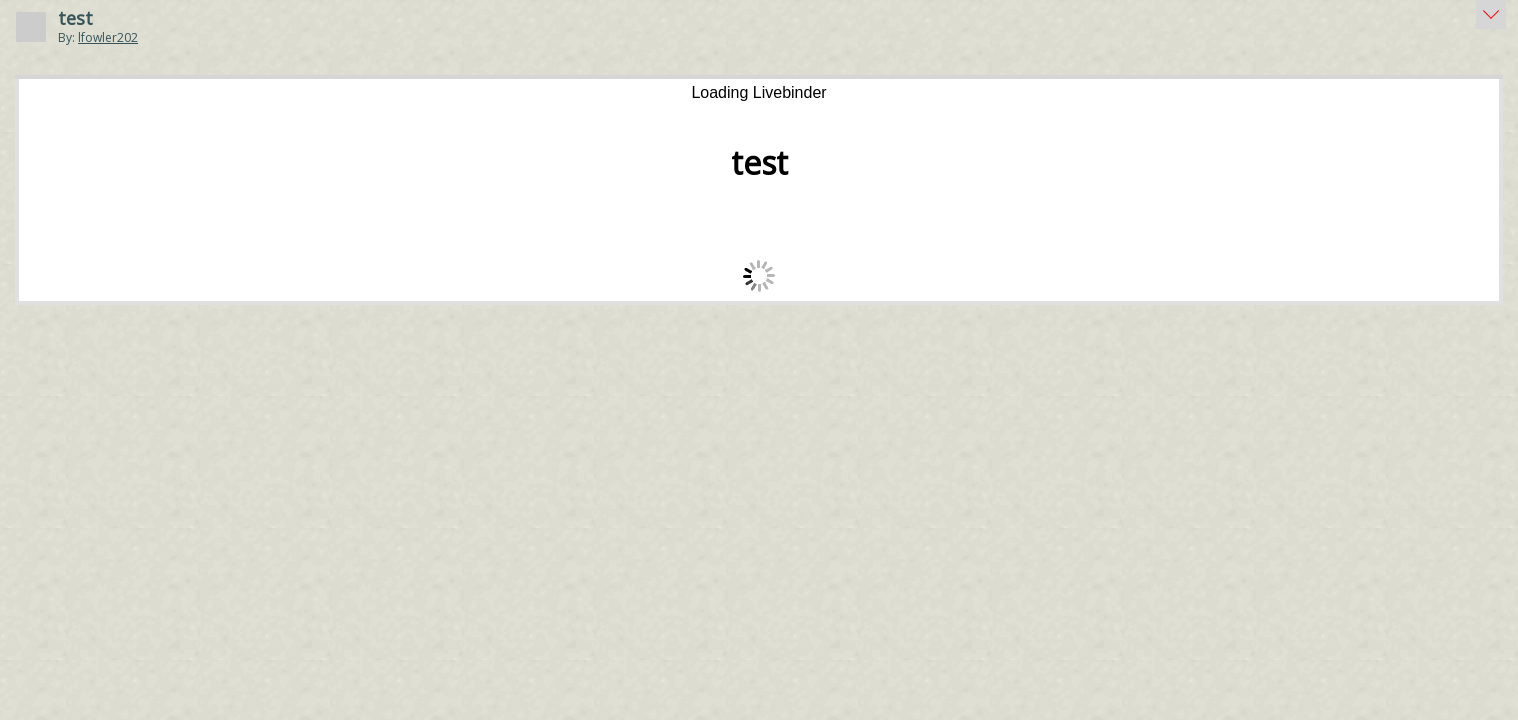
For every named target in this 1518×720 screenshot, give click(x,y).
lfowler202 (108, 37)
